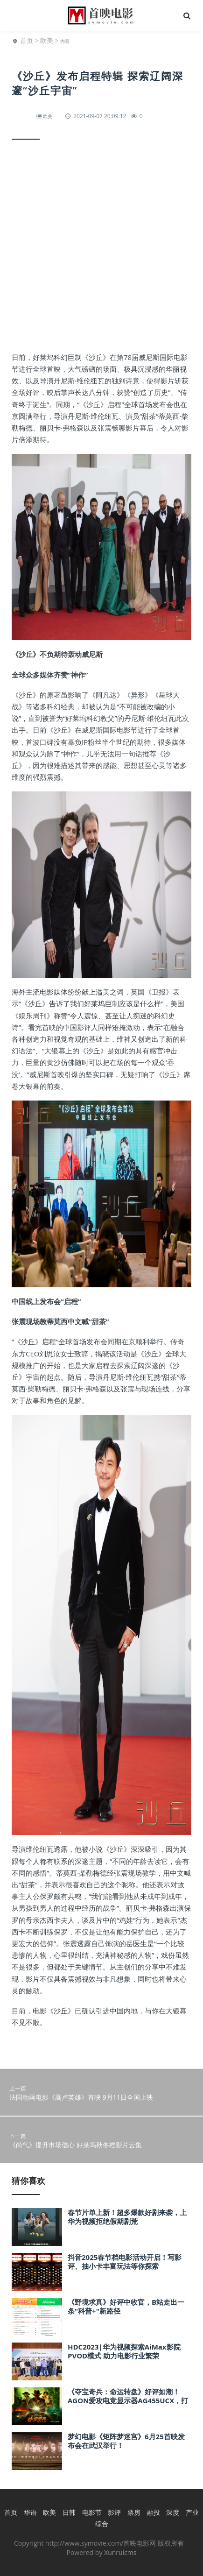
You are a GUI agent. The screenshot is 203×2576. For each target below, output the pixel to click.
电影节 (92, 2512)
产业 (192, 2512)
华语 (30, 2512)
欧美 (46, 40)
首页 (26, 40)
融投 (153, 2512)
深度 (172, 2512)
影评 (114, 2512)
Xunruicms (120, 2552)
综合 (101, 2523)
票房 (133, 2512)
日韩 (69, 2512)
